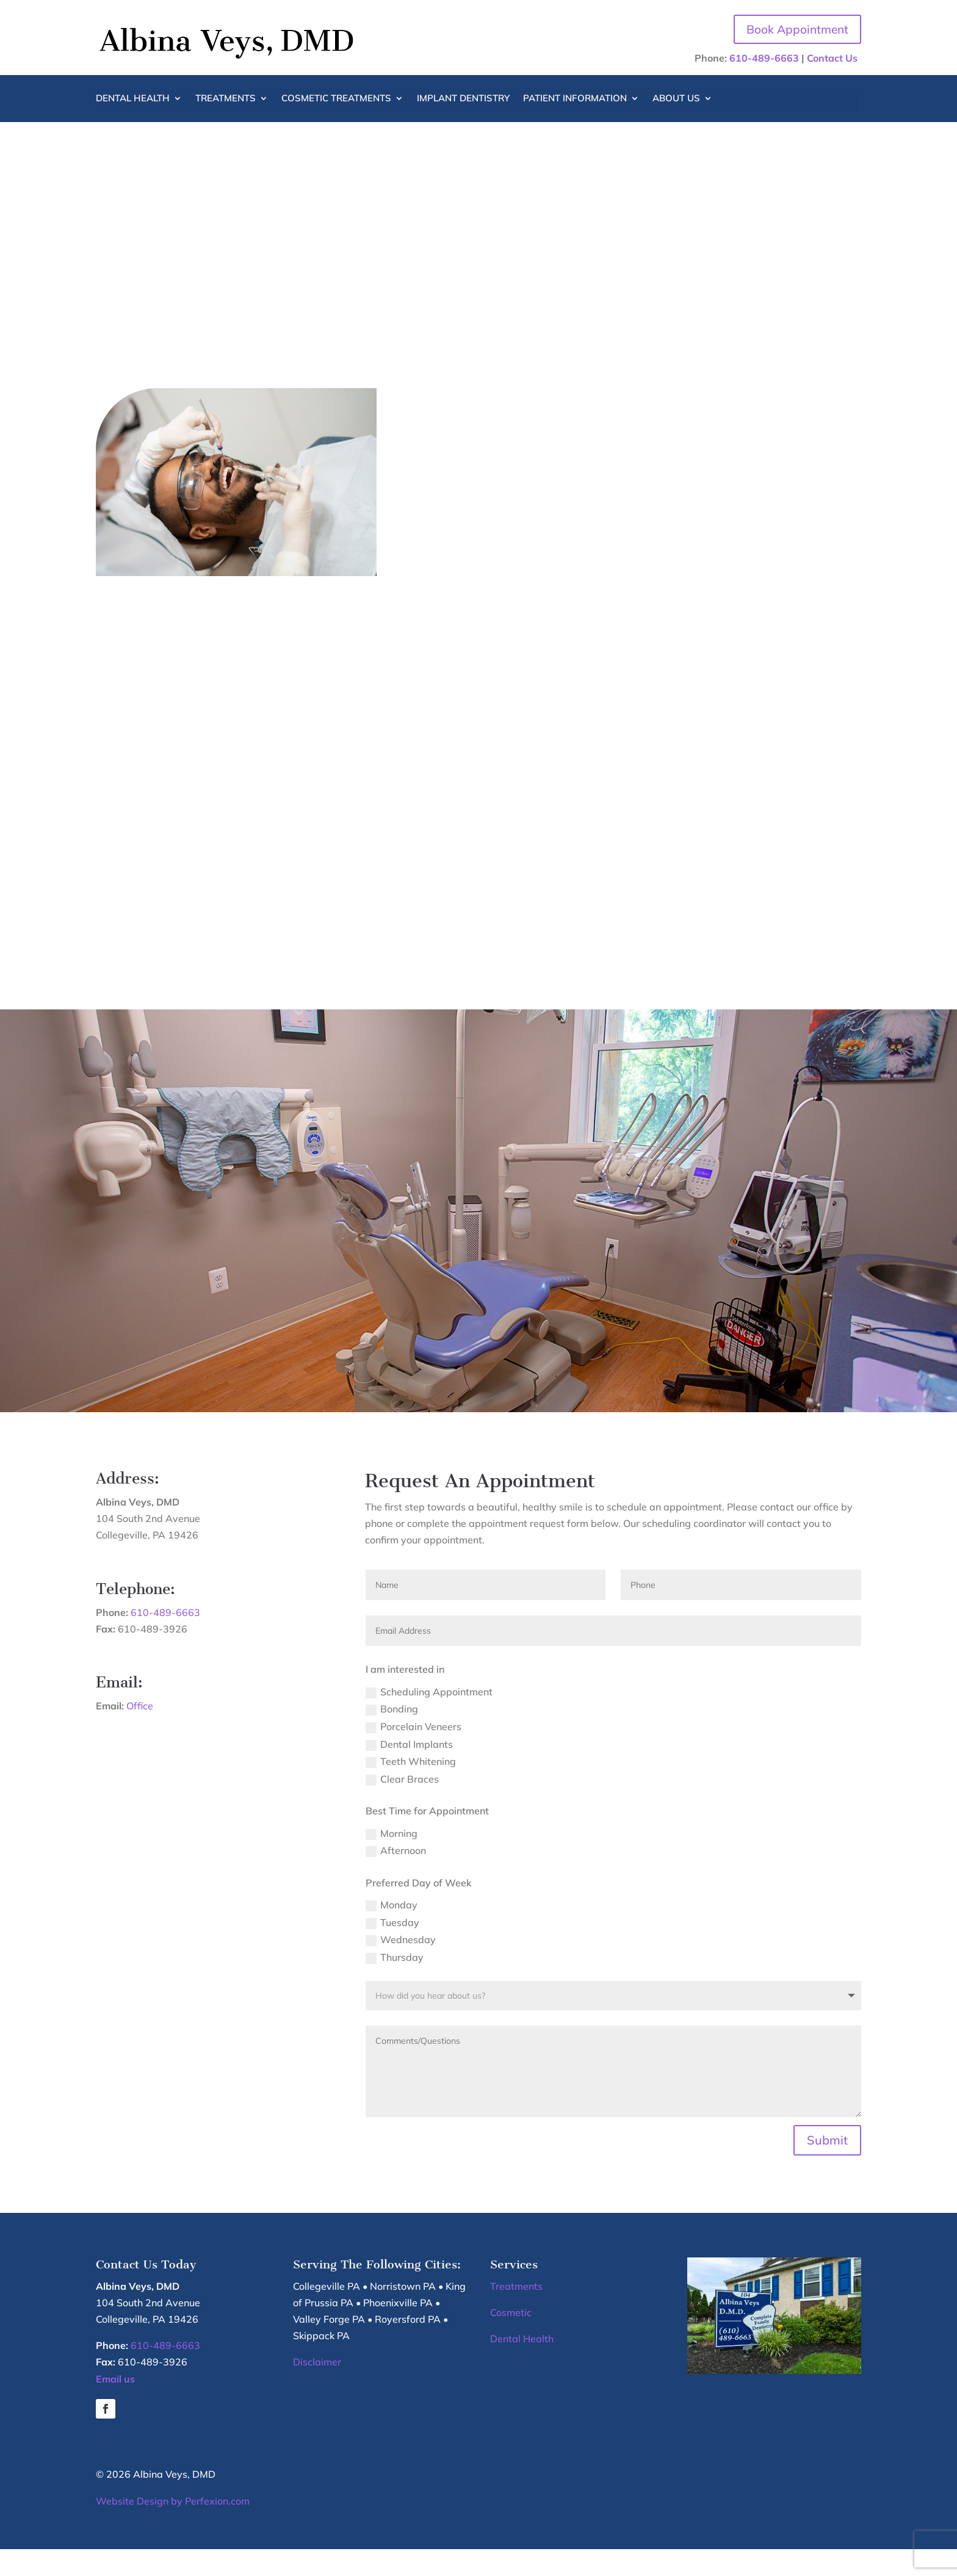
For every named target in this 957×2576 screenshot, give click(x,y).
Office (139, 1732)
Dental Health (133, 100)
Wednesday (401, 1966)
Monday (391, 1931)
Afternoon (396, 1877)
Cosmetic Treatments (336, 100)
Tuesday (392, 1949)
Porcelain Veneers (413, 1753)
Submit (827, 2166)
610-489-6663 (764, 59)
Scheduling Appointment (429, 1718)
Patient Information (575, 100)
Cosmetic (511, 2339)
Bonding (392, 1736)
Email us (115, 2405)
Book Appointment (794, 29)
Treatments (225, 100)
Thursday (395, 1984)
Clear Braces (402, 1805)
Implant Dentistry (463, 100)
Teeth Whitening (411, 1788)
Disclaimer (317, 2389)
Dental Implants (409, 1770)
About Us (676, 100)
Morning (391, 1859)
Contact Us (832, 59)
